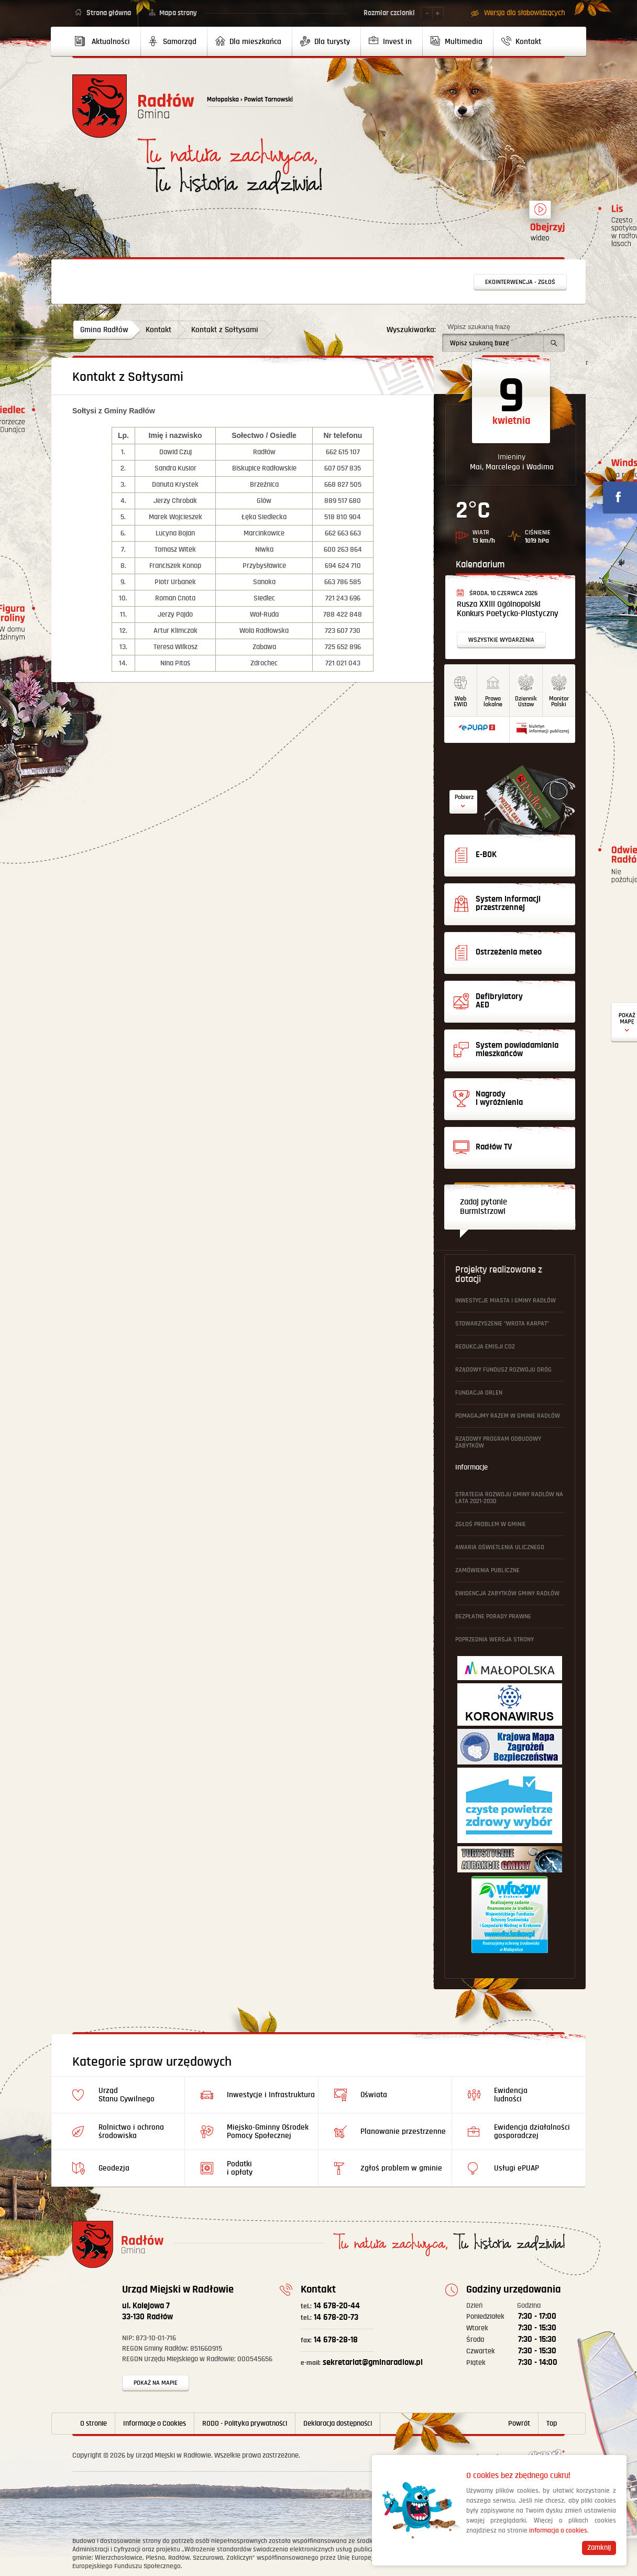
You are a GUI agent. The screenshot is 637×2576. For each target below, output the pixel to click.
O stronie (93, 2423)
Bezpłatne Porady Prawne (493, 1616)
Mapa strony (178, 13)
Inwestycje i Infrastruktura (271, 2095)
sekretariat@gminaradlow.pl (362, 2362)
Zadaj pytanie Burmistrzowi (483, 1207)
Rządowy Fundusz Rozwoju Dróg (503, 1370)
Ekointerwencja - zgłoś (520, 282)
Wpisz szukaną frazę (478, 327)
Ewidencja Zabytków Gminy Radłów (507, 1593)
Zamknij (599, 2547)
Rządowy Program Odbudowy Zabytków (498, 1442)
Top (551, 2423)
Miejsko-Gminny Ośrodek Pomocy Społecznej (268, 2131)
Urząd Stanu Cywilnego (126, 2095)
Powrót (519, 2423)
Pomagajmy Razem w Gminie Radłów (507, 1416)
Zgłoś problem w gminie (490, 1524)
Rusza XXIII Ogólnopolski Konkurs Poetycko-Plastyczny (507, 609)
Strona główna (108, 13)
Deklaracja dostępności (337, 2423)
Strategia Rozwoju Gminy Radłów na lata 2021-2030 (509, 1497)
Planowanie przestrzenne (403, 2131)
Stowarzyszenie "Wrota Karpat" (502, 1324)
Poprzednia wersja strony (494, 1639)
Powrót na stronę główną (133, 106)
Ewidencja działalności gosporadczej (532, 2131)
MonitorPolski (559, 701)
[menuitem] (106, 41)
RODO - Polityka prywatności (244, 2423)
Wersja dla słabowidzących (524, 13)
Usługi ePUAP (516, 2168)
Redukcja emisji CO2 (485, 1347)
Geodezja (113, 2168)
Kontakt (158, 330)
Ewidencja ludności (511, 2095)
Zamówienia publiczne (487, 1570)
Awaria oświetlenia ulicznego (499, 1547)
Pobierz (464, 797)
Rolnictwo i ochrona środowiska (131, 2131)
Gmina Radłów (104, 330)
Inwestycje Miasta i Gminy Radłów (505, 1301)
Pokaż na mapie (156, 2383)
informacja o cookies (558, 2530)
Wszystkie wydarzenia (501, 640)
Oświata (373, 2095)
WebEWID (460, 701)
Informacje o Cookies (154, 2423)
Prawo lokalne (493, 701)
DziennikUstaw (526, 701)
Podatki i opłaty (239, 2168)
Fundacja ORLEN (478, 1393)
